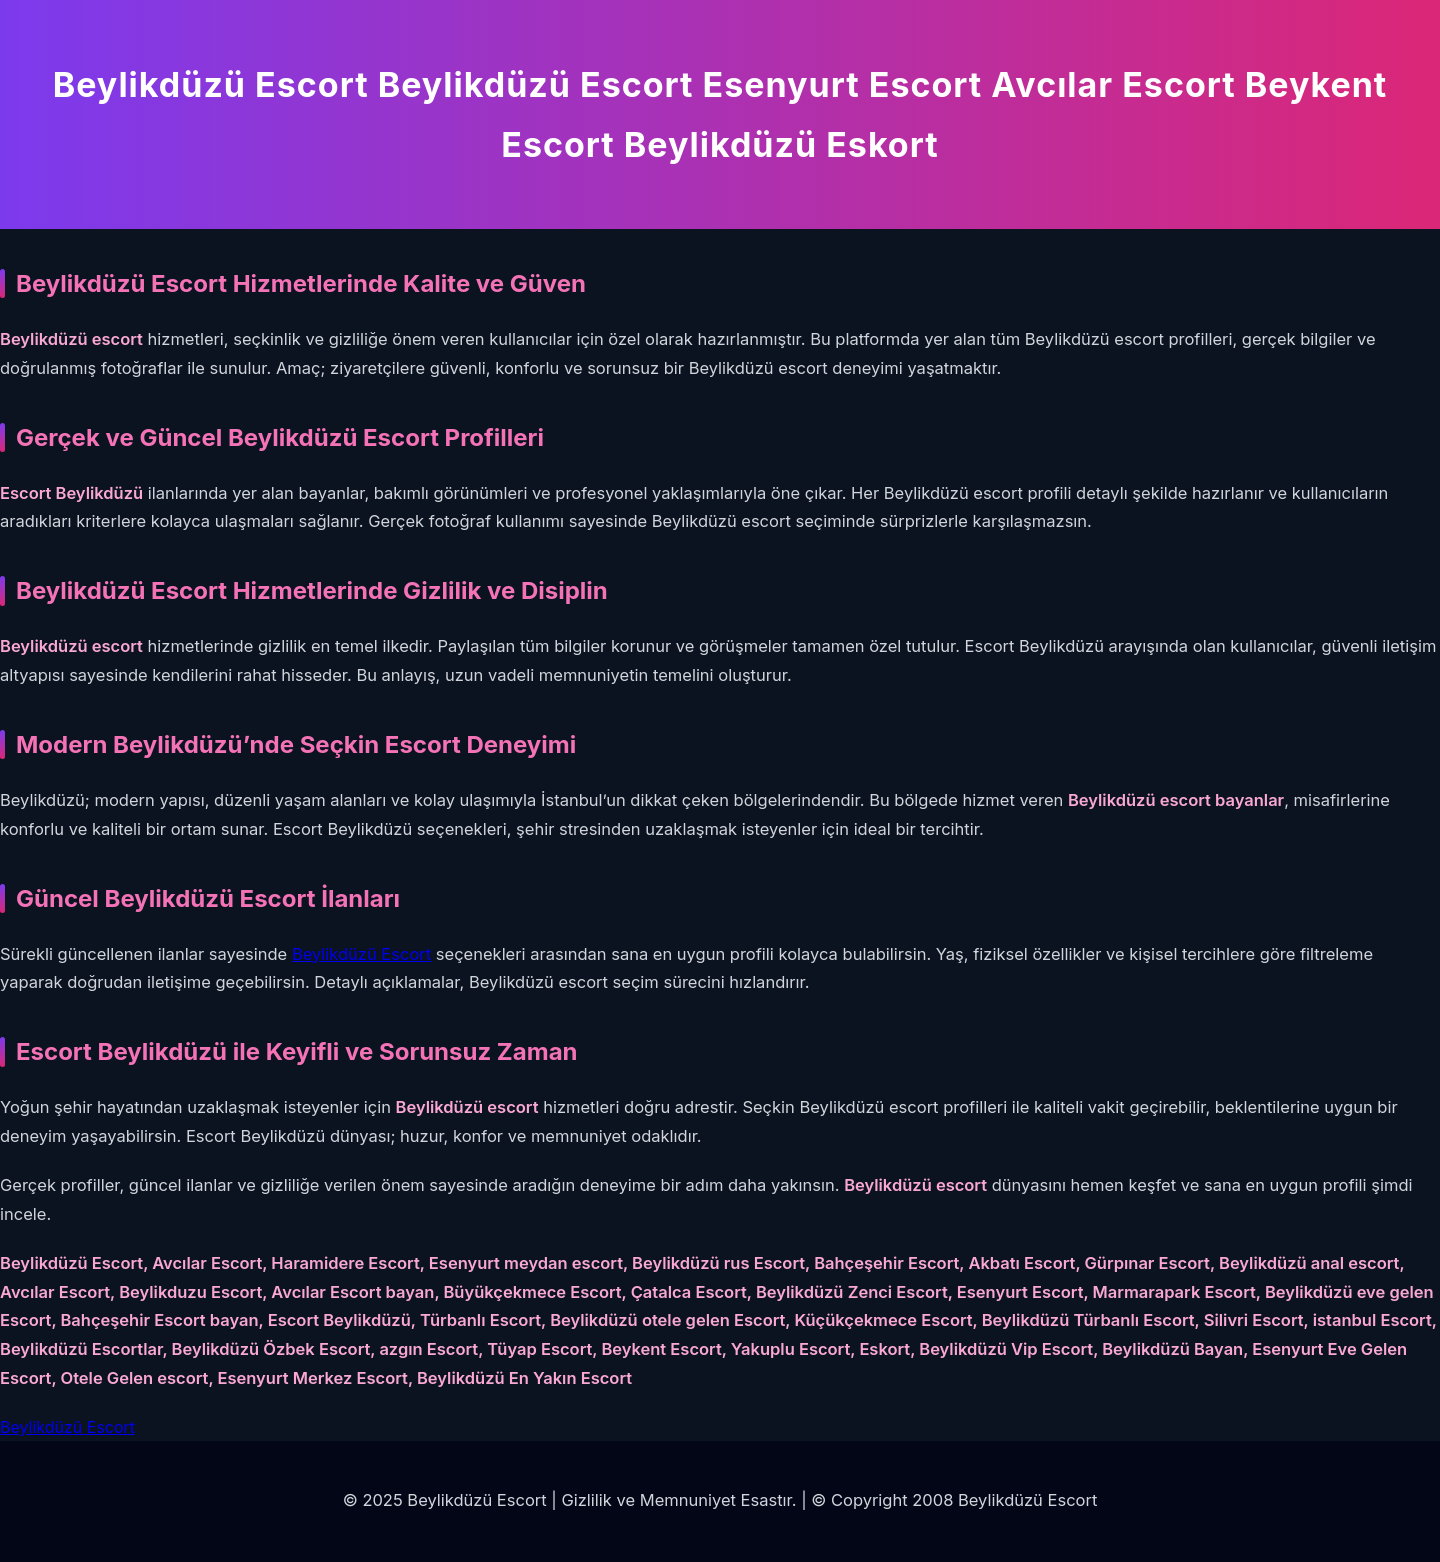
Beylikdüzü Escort (361, 954)
